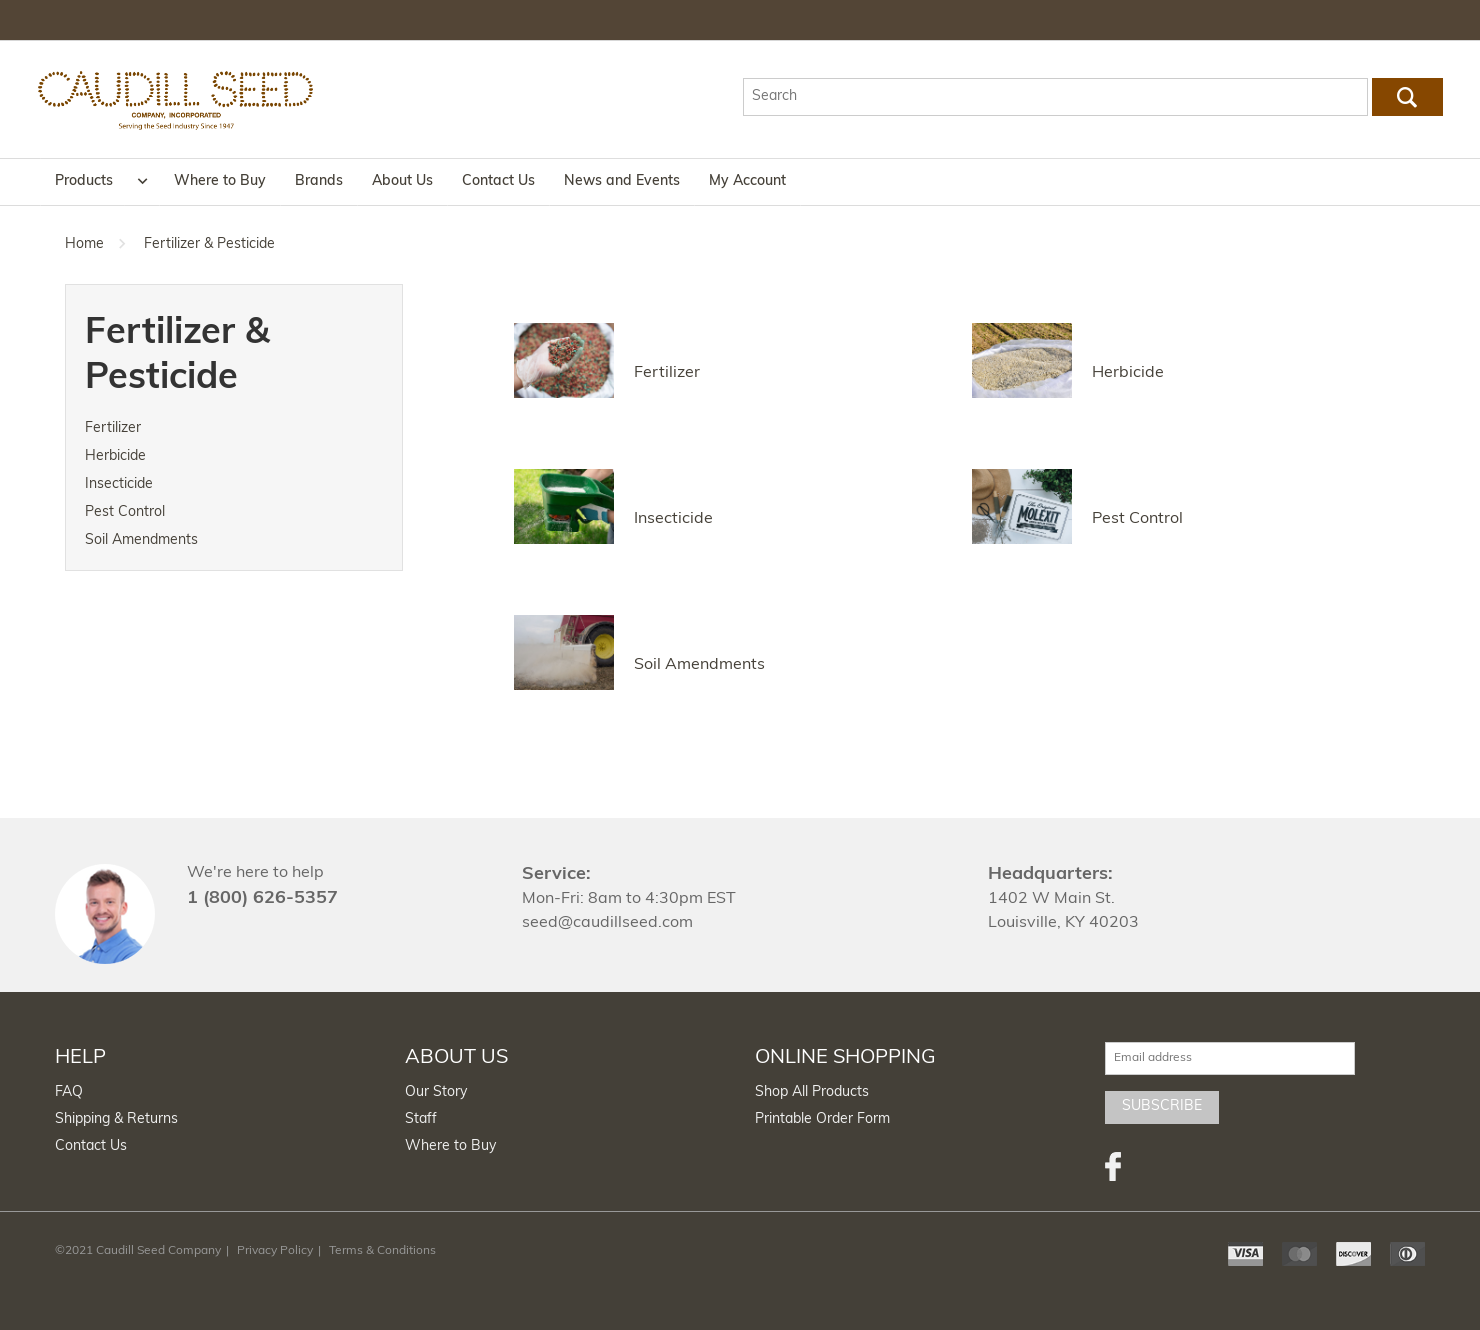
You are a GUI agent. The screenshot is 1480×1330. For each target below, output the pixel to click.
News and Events (622, 181)
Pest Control (125, 512)
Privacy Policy (275, 1251)
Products (84, 181)
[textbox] (1055, 97)
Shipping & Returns (116, 1119)
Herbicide (115, 456)
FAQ (69, 1092)
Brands (319, 181)
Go (1407, 97)
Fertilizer (113, 428)
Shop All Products (812, 1092)
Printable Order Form (822, 1119)
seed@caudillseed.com (607, 923)
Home (84, 244)
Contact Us (498, 181)
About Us (402, 181)
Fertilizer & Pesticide (209, 244)
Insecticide (119, 484)
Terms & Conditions (382, 1251)
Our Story (436, 1092)
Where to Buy (220, 181)
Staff (421, 1119)
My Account (747, 181)
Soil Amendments (141, 540)
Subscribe (1162, 1106)
